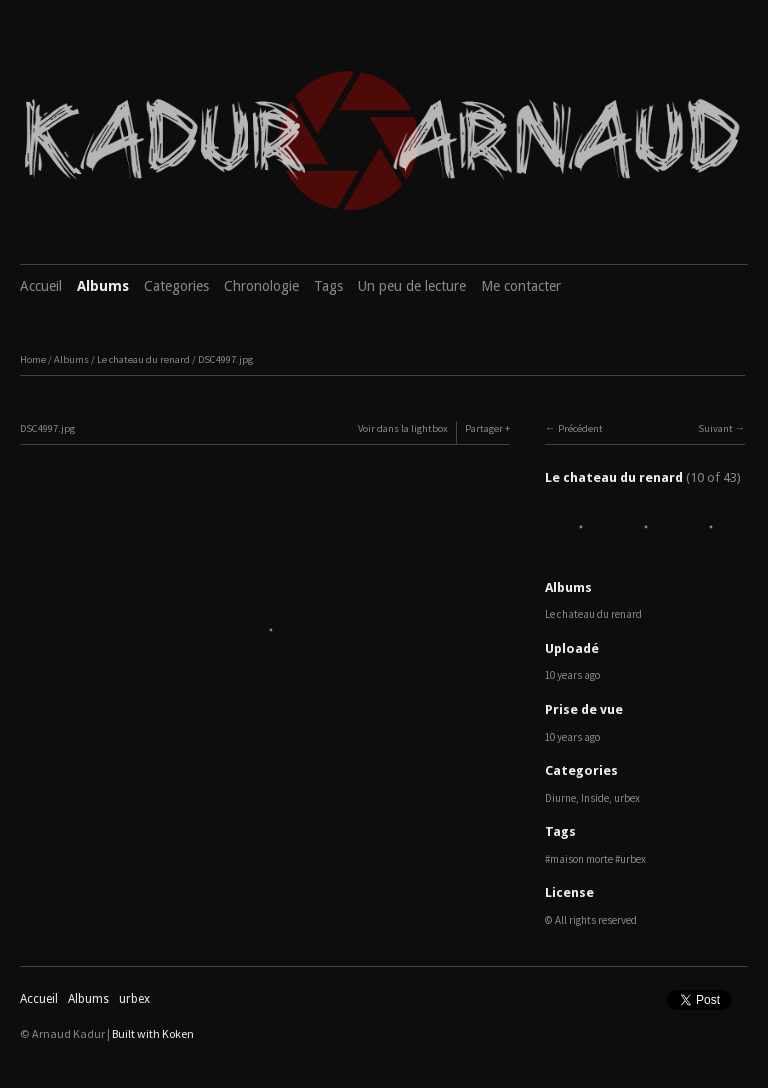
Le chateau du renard (143, 359)
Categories (176, 286)
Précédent (580, 428)
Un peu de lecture (412, 286)
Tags (328, 286)
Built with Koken (153, 1033)
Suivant (715, 428)
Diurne (560, 798)
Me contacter (521, 286)
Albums (103, 286)
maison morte (581, 859)
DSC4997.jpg (225, 359)
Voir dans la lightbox (403, 428)
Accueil (41, 286)
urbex (627, 798)
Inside (595, 798)
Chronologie (261, 286)
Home (33, 359)
